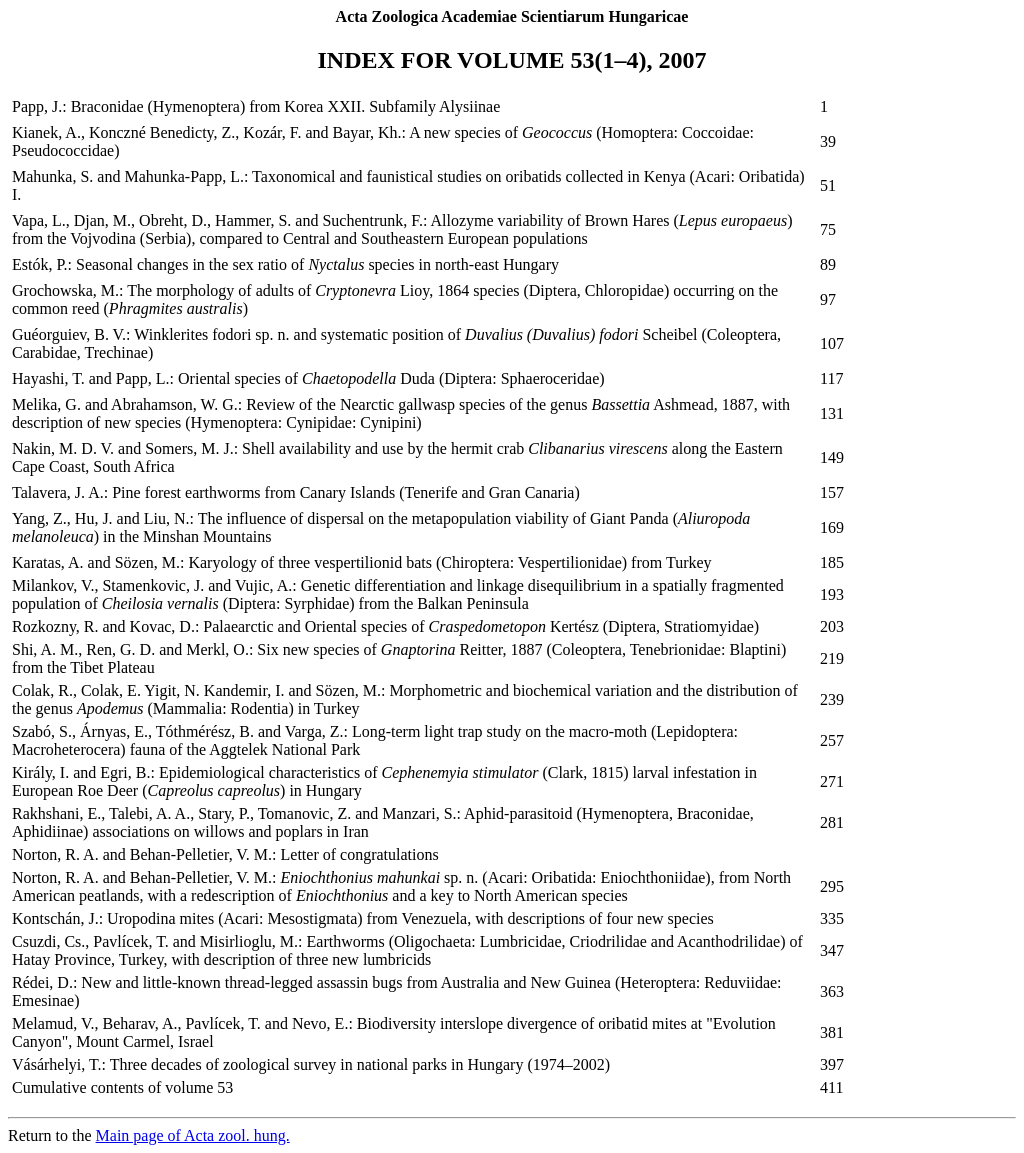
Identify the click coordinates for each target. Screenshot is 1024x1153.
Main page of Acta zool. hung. (193, 1135)
